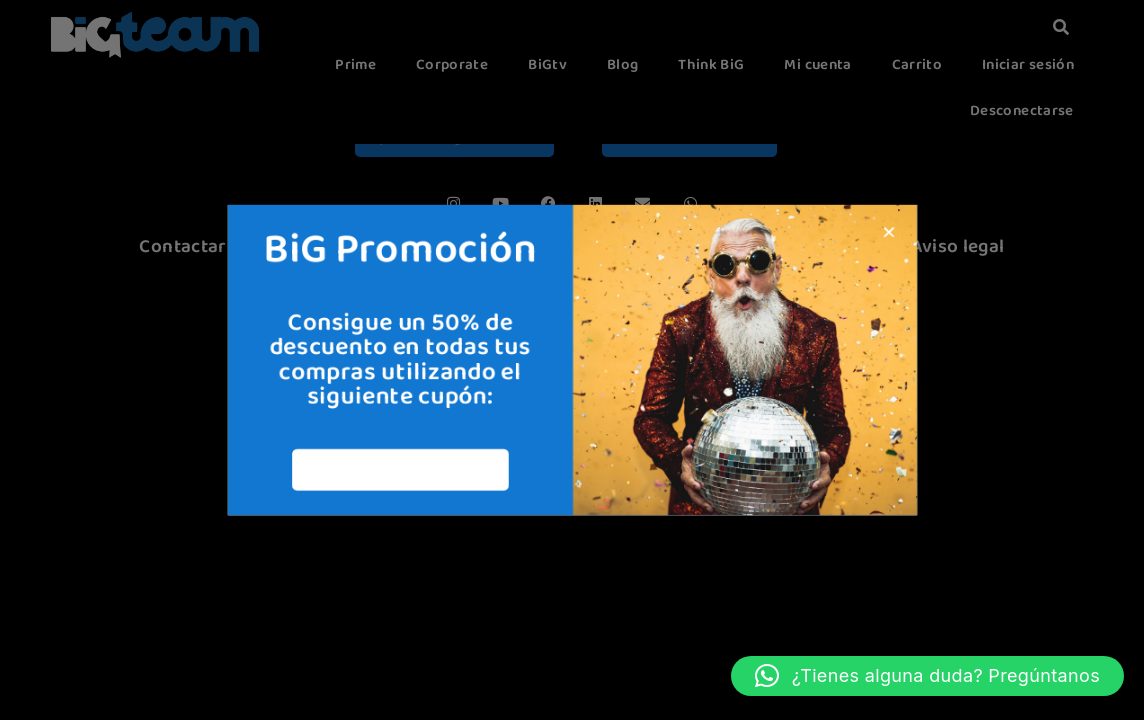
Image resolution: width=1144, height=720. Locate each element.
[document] (572, 360)
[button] (927, 676)
